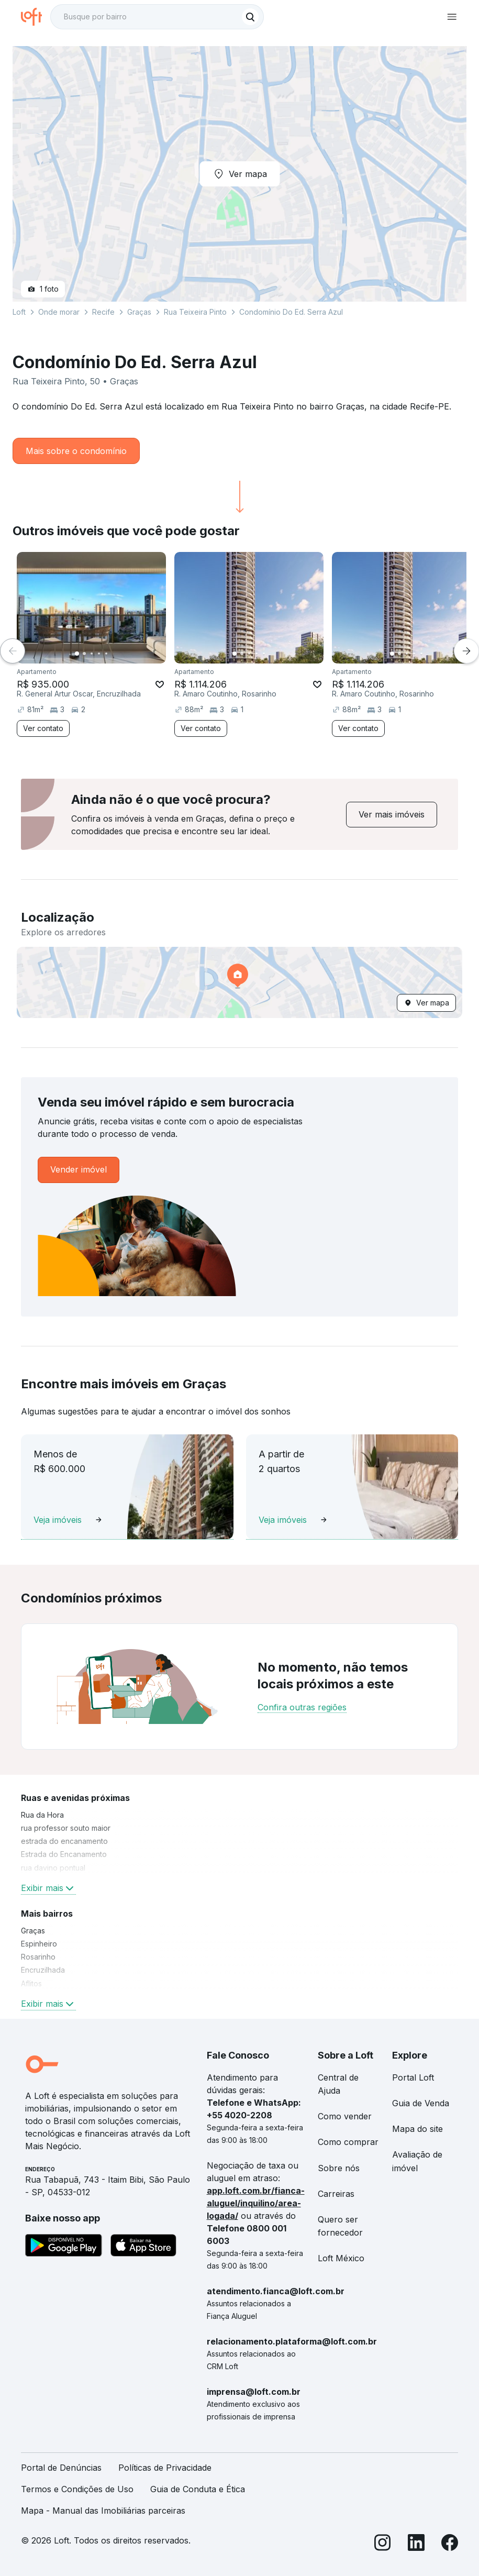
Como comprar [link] (348, 2142)
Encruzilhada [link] (43, 1969)
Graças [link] (33, 1930)
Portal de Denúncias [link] (61, 2467)
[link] (391, 814)
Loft (19, 311)
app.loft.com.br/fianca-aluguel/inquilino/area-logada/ (256, 2203)
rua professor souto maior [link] (65, 1827)
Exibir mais (48, 1888)
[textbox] (157, 16)
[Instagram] (382, 2544)
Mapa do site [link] (417, 2129)
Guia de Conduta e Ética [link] (197, 2489)
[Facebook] (449, 2544)
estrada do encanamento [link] (64, 1841)
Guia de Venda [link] (420, 2103)
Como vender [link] (345, 2116)
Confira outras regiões (302, 1707)
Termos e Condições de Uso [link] (77, 2489)
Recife (103, 311)
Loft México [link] (341, 2258)
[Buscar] (250, 16)
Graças (139, 311)
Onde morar (59, 311)
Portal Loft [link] (413, 2077)
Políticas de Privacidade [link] (164, 2467)
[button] (239, 982)
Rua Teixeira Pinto (195, 311)
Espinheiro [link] (39, 1943)
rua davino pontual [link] (53, 1867)
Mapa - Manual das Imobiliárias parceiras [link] (103, 2510)
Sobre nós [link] (339, 2168)
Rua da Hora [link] (42, 1814)
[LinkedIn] (416, 2544)
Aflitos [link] (31, 1983)
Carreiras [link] (336, 2193)
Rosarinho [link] (38, 1956)
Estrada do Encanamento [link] (64, 1854)
